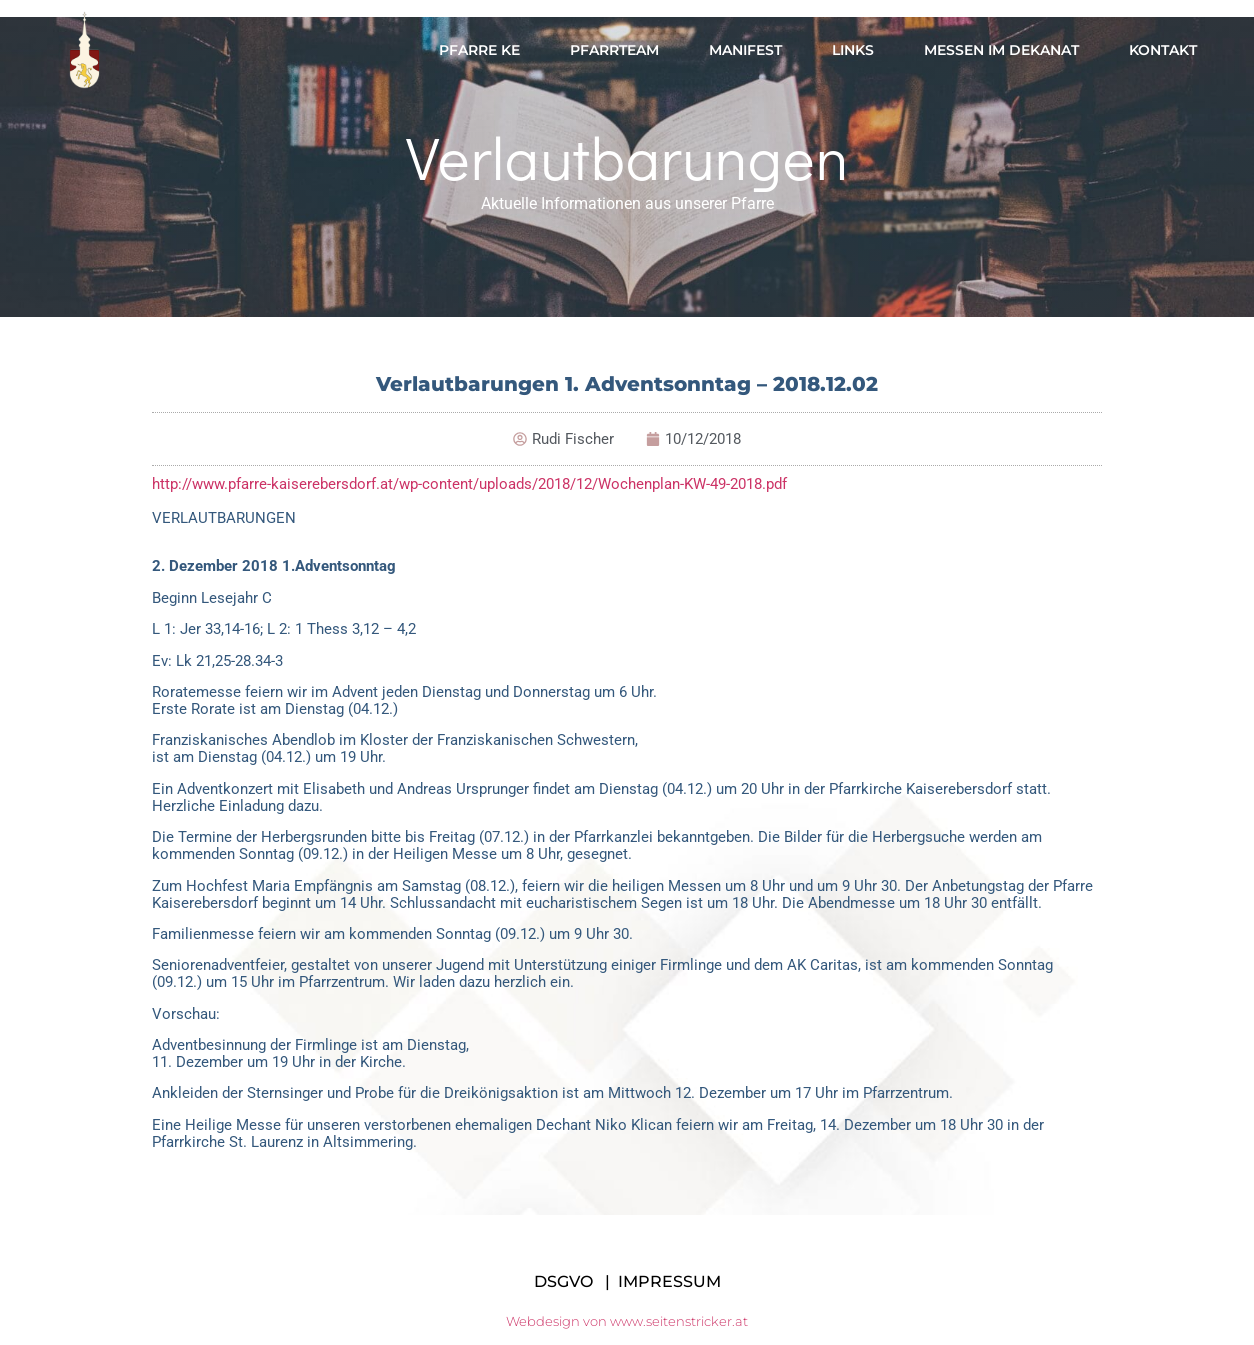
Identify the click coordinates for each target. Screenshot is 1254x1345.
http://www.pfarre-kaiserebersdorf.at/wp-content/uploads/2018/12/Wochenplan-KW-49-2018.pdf (469, 484)
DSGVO (563, 1281)
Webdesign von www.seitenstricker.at (627, 1321)
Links (853, 50)
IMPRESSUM (669, 1281)
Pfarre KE (479, 50)
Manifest (745, 50)
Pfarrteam (614, 50)
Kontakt (1163, 50)
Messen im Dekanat (1001, 50)
